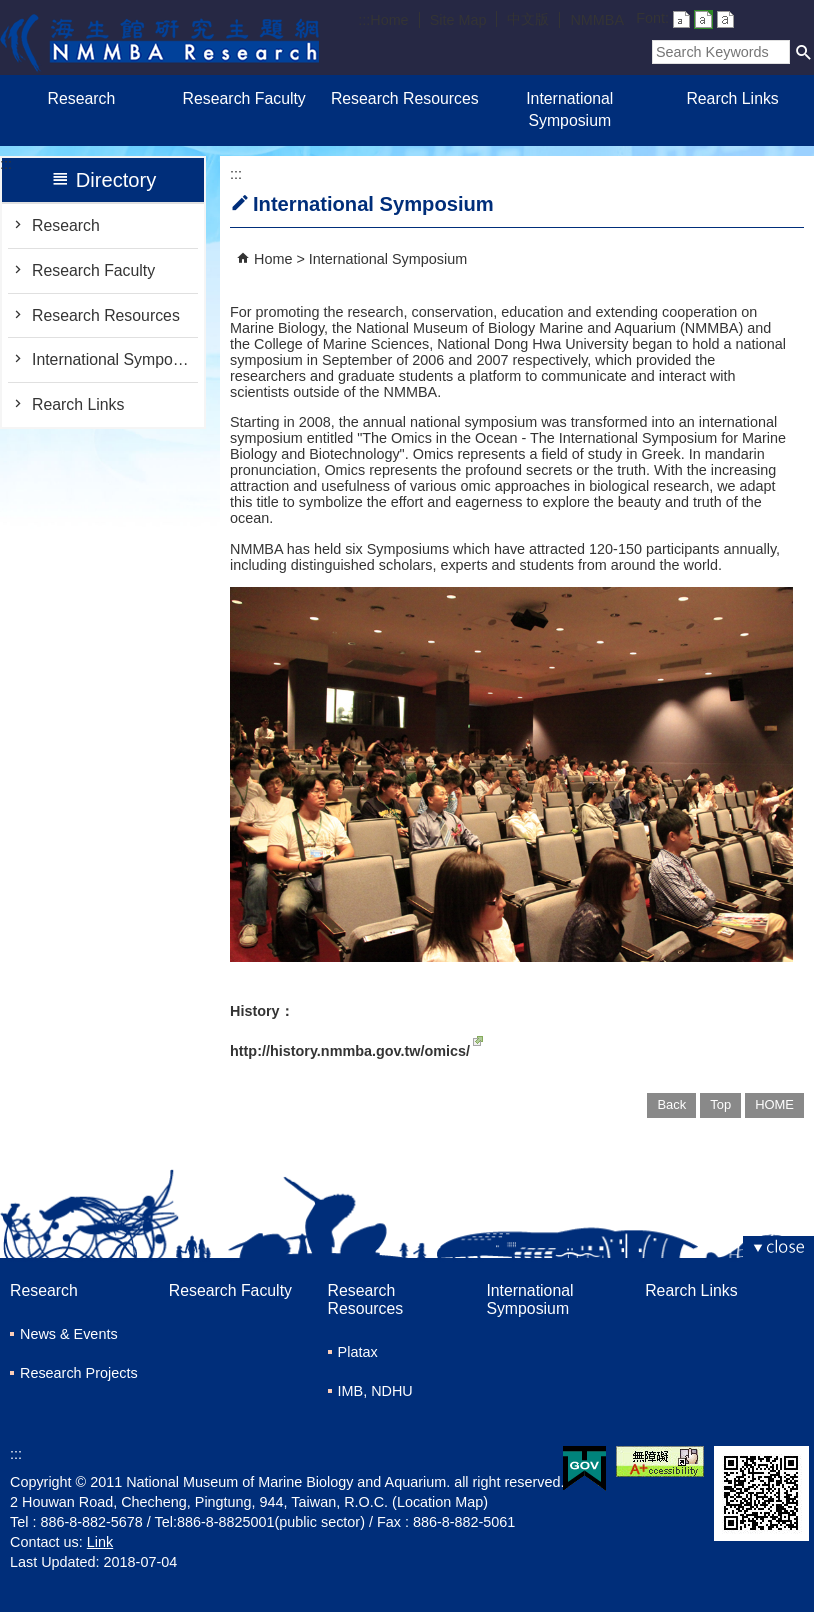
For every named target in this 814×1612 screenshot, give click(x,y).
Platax (358, 1352)
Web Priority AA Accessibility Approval (660, 1461)
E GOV (584, 1468)
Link (100, 1542)
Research (82, 98)
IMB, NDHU (375, 1391)
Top (720, 1104)
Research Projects (79, 1373)
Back (671, 1104)
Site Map (458, 20)
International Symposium (569, 109)
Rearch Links (732, 98)
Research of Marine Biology (159, 37)
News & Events (69, 1334)
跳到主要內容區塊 (10, 10)
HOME (774, 1104)
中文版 (528, 19)
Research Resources (407, 98)
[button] (804, 52)
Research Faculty (244, 98)
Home (389, 20)
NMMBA (597, 20)
